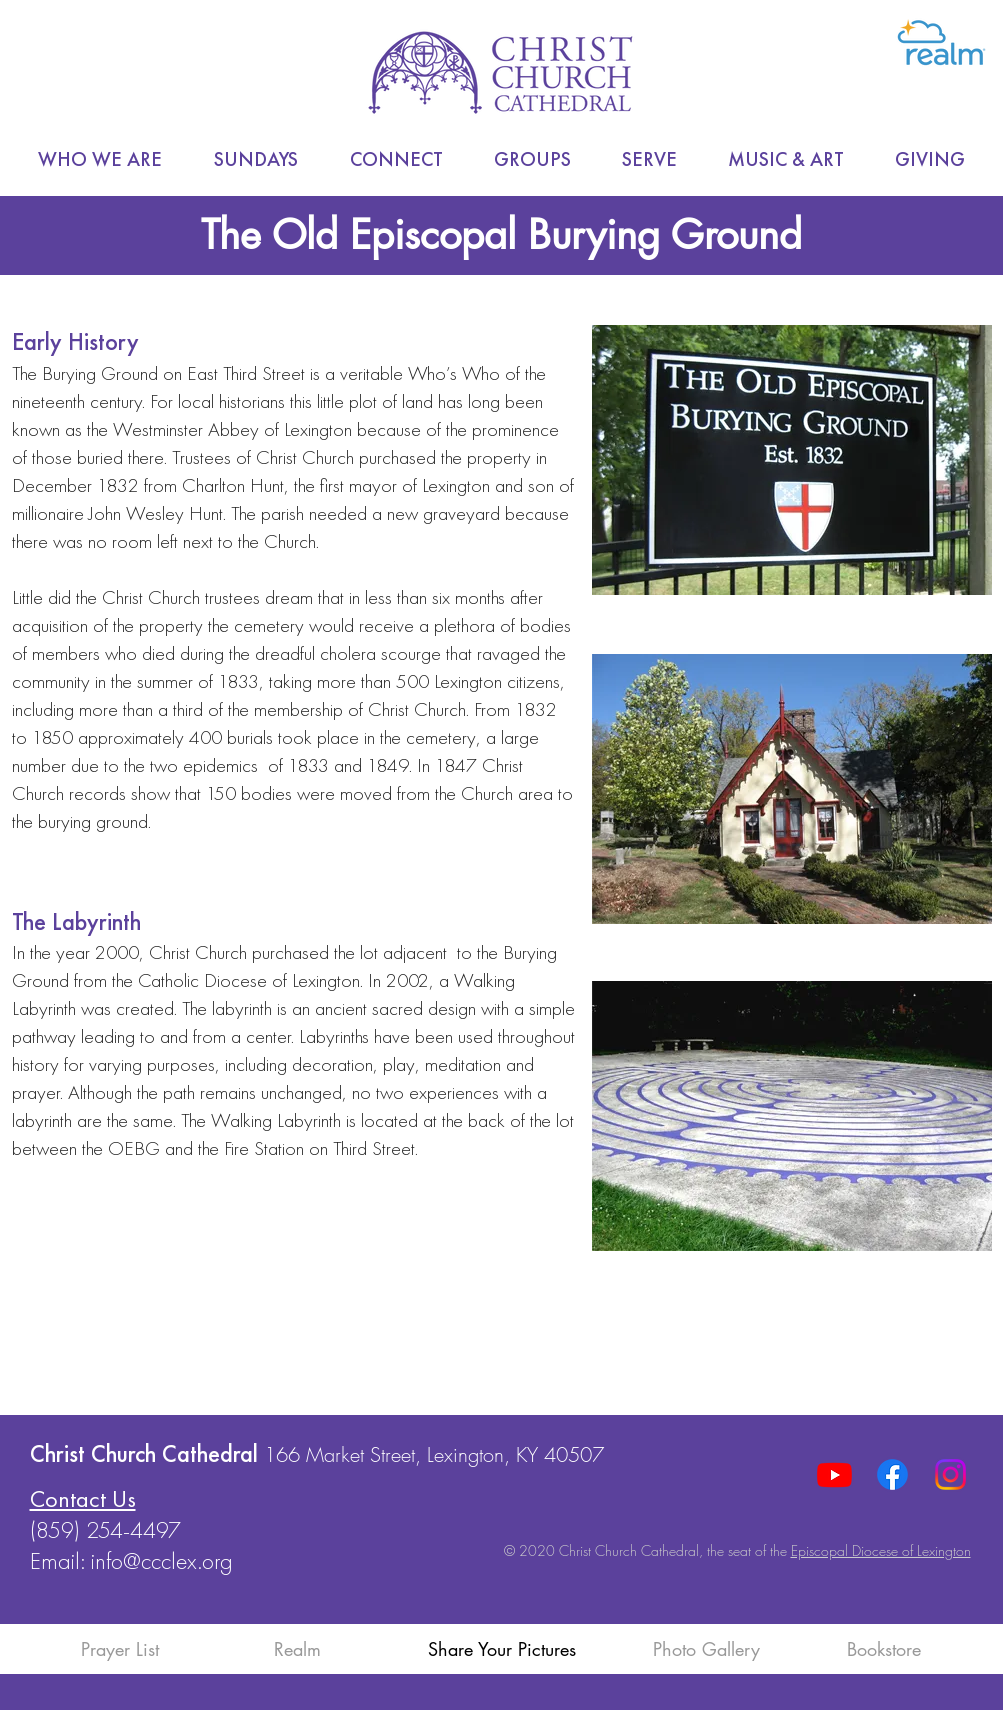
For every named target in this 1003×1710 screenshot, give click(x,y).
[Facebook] (892, 1474)
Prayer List (120, 1649)
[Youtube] (834, 1474)
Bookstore (884, 1649)
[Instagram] (950, 1474)
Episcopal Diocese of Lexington (881, 1550)
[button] (100, 159)
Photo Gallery (706, 1649)
